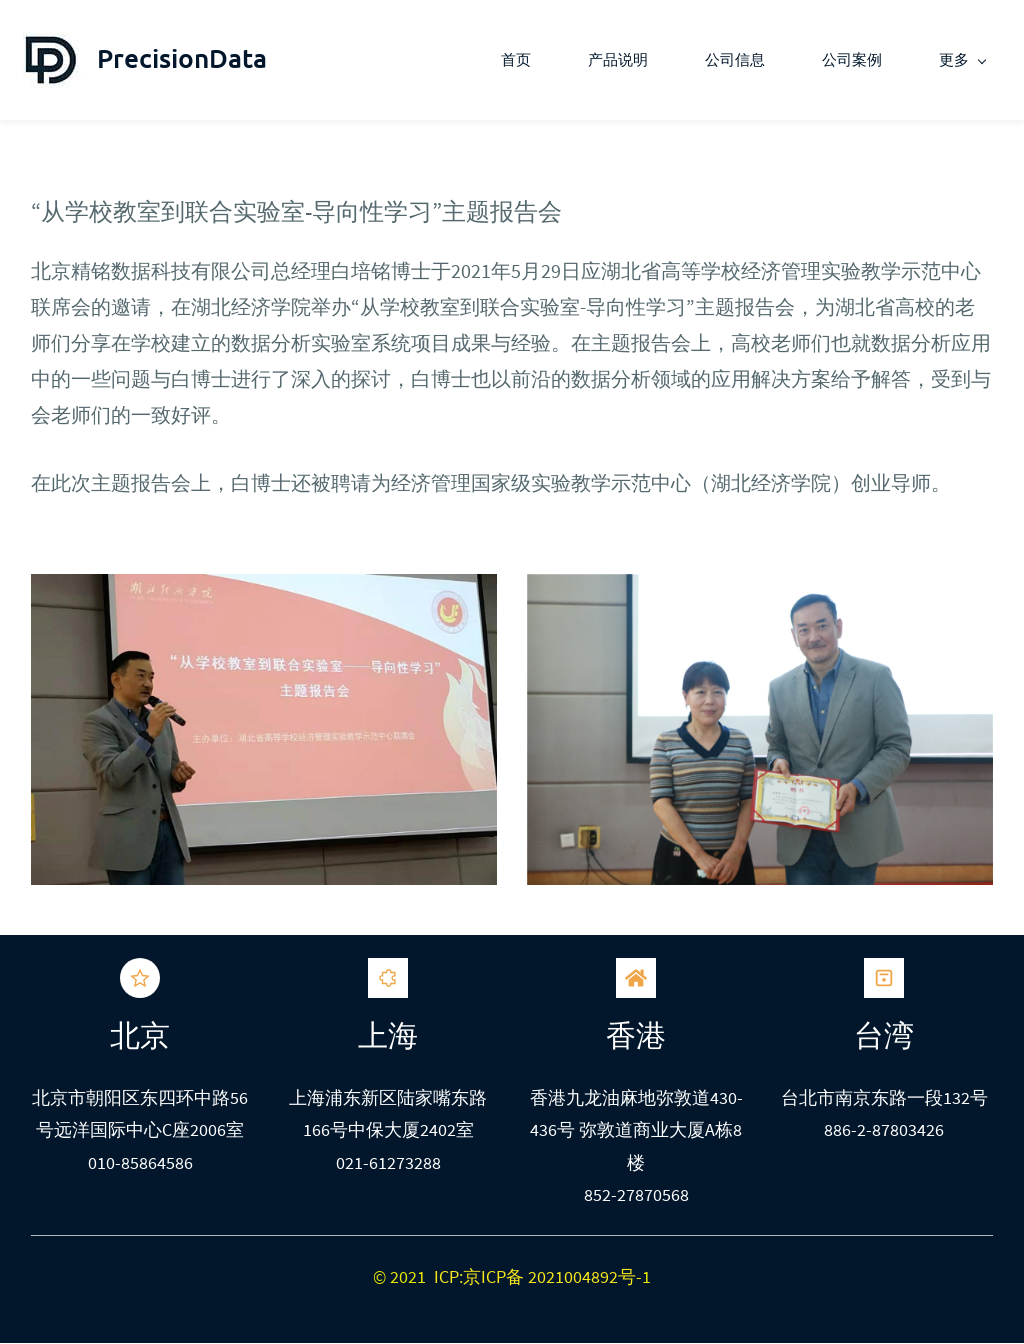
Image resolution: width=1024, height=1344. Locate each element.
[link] (264, 590)
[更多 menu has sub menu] (969, 60)
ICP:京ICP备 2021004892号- (538, 1276)
